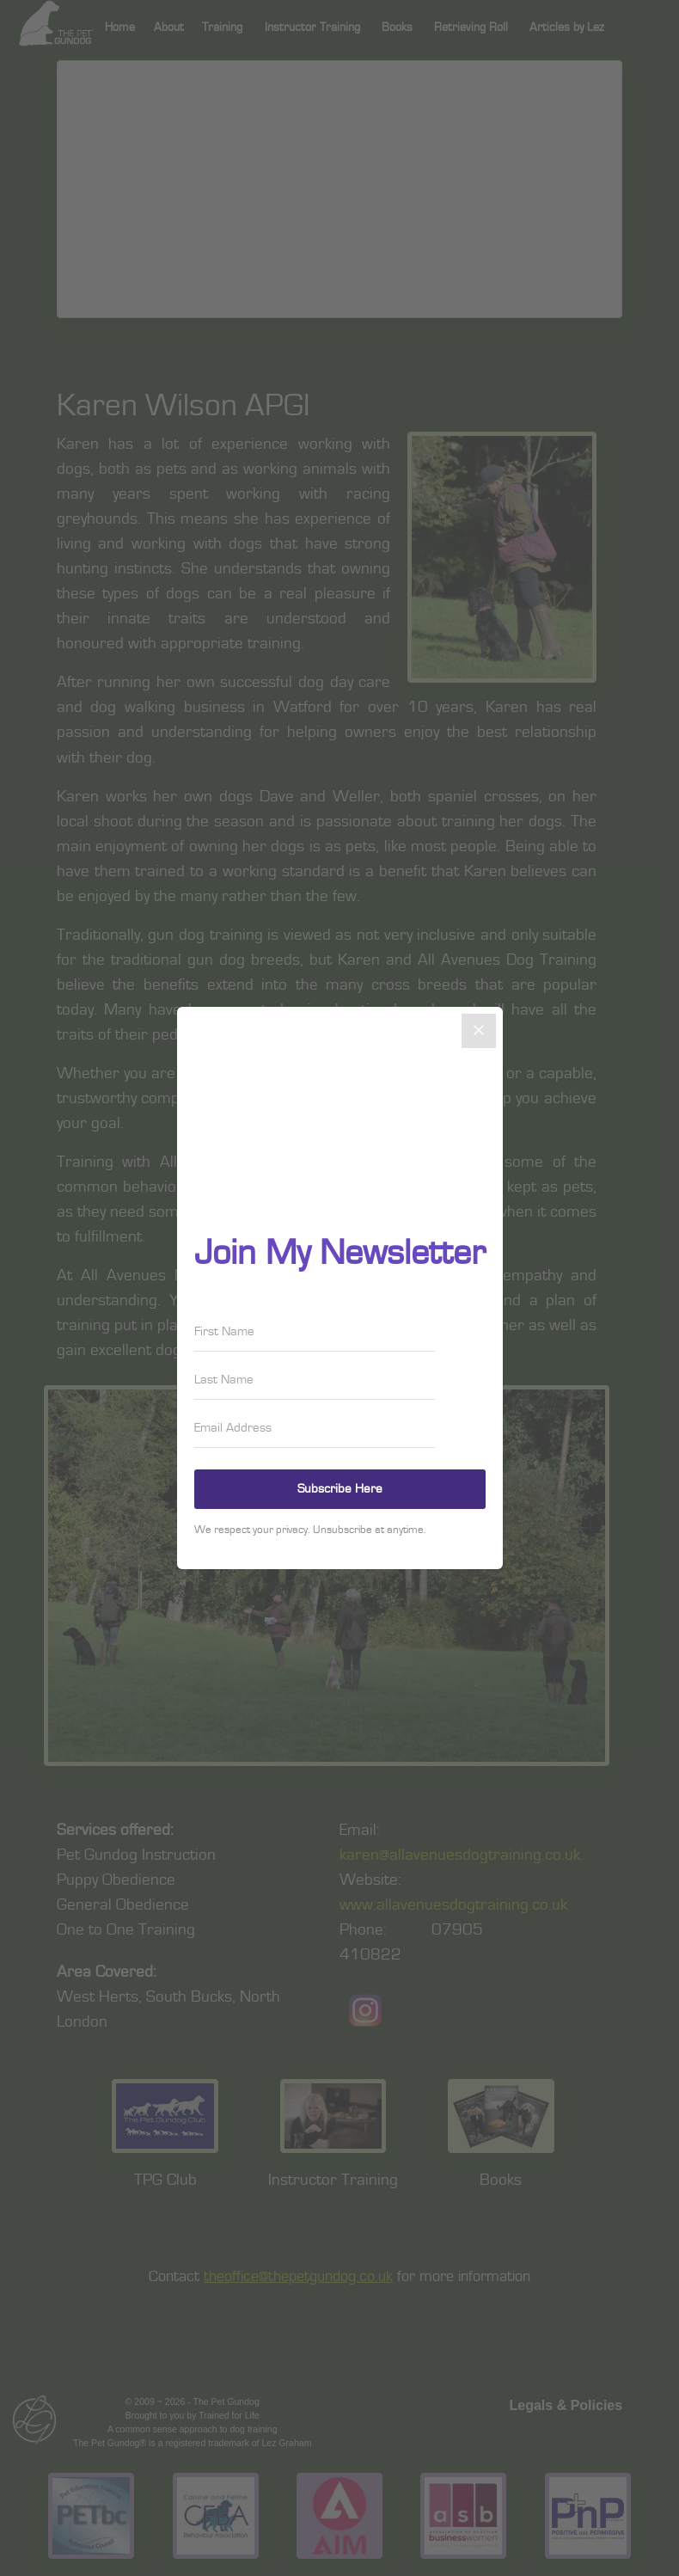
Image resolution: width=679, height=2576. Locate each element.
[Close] (479, 1031)
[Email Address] (314, 1428)
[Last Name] (314, 1380)
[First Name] (314, 1332)
